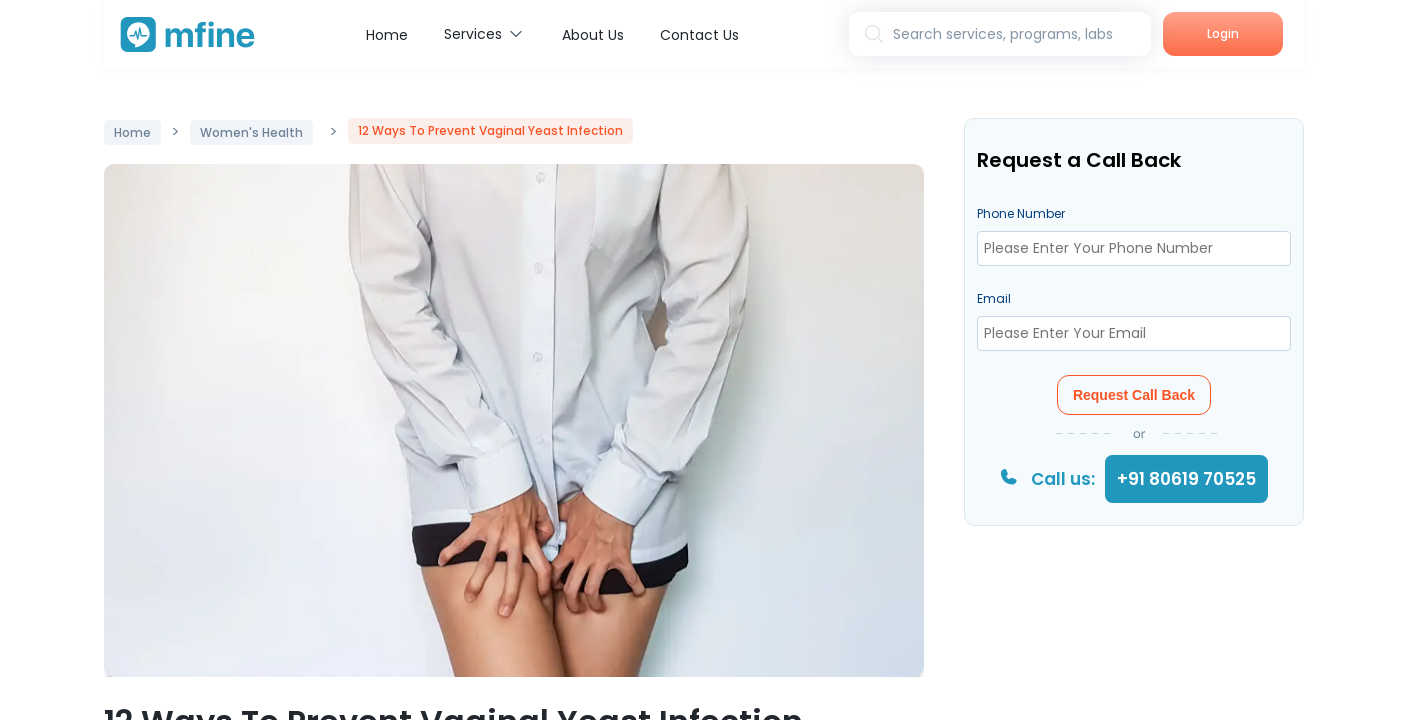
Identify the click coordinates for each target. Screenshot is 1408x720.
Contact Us (699, 35)
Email (994, 298)
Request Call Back (1134, 395)
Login (1223, 33)
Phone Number (1021, 213)
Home (387, 35)
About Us (593, 35)
